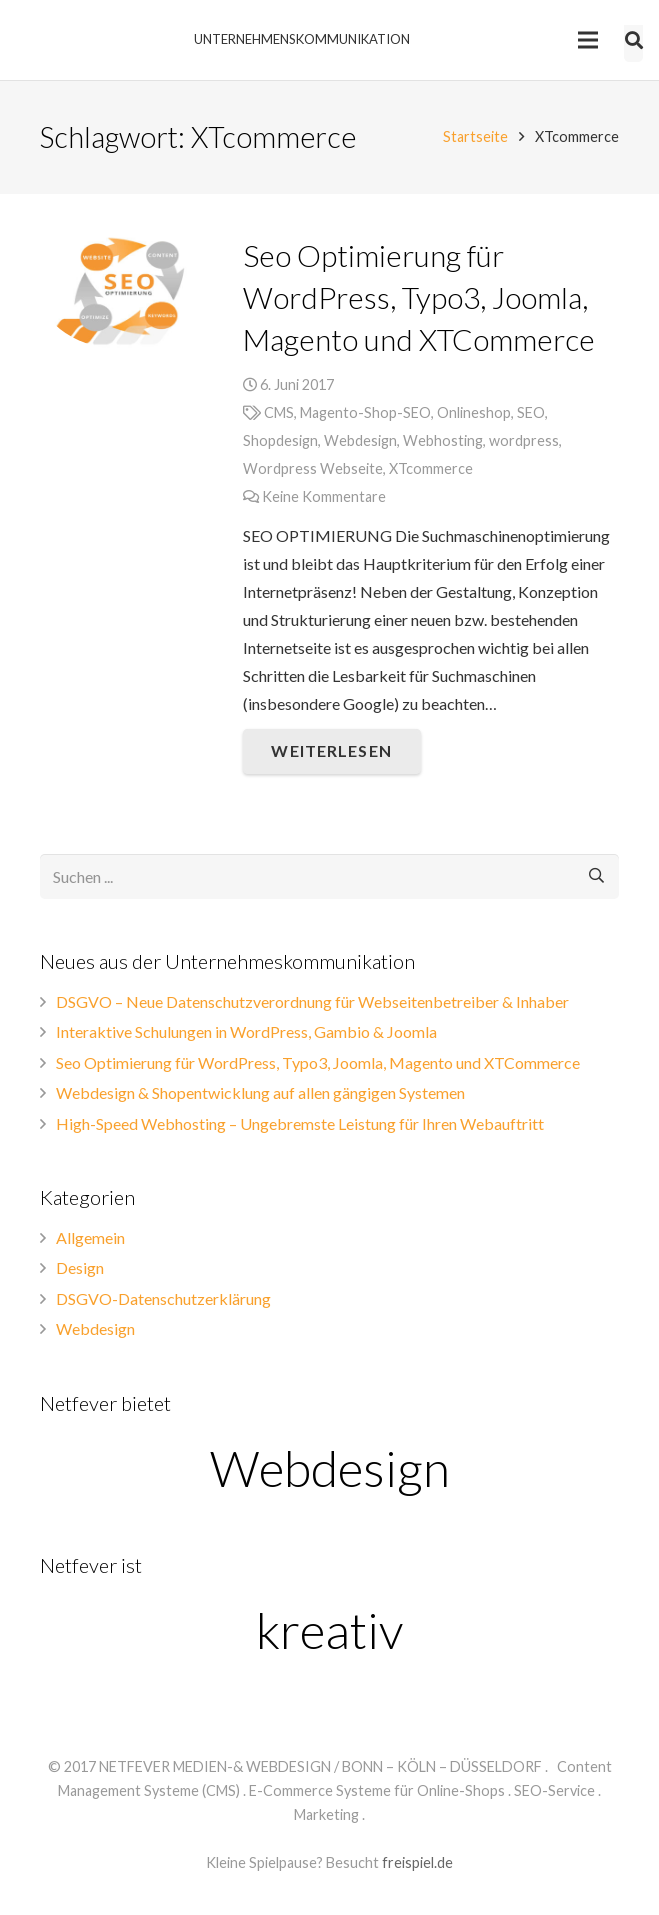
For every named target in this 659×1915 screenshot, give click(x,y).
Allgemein (90, 1237)
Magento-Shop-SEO (365, 412)
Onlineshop (474, 412)
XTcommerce (431, 468)
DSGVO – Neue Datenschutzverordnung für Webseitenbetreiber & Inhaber (312, 1001)
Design (80, 1267)
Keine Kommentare (324, 496)
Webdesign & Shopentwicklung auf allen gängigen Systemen (260, 1092)
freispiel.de (417, 1862)
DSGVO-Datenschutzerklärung (163, 1298)
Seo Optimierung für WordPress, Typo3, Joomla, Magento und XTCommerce (419, 297)
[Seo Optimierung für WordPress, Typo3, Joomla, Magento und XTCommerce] (127, 292)
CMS (279, 412)
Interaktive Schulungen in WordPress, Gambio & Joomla (246, 1031)
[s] (329, 876)
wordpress (524, 440)
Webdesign (360, 440)
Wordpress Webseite (313, 468)
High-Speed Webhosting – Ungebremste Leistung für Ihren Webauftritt (300, 1123)
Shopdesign (280, 440)
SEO (531, 412)
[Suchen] (596, 876)
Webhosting (443, 440)
